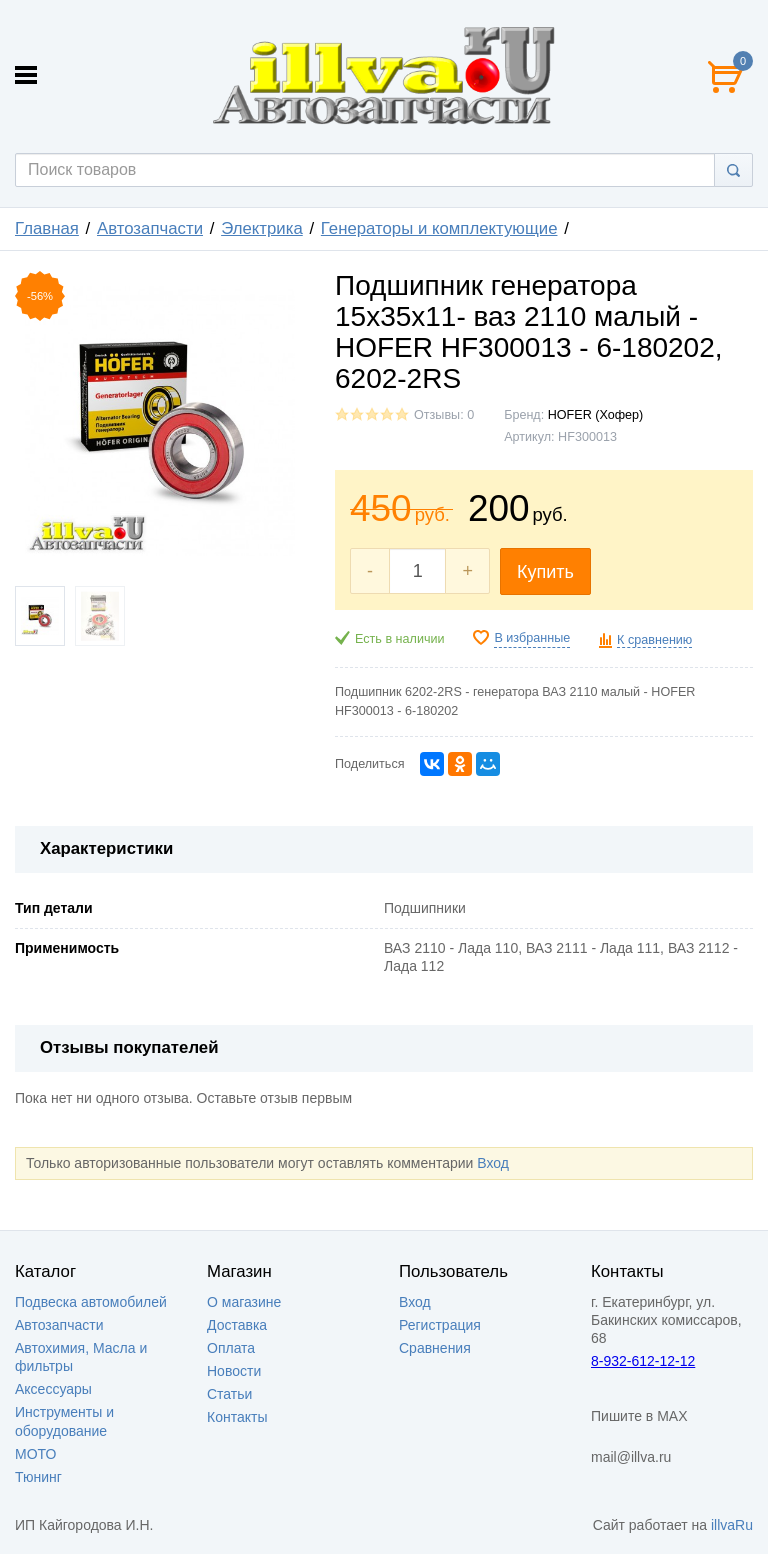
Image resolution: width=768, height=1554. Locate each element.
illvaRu (732, 1525)
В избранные (532, 638)
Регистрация (440, 1325)
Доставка (237, 1325)
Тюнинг (38, 1477)
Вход (493, 1163)
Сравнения (435, 1348)
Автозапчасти (150, 228)
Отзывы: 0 (444, 415)
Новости (234, 1371)
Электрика (262, 228)
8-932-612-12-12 (643, 1361)
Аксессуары (53, 1389)
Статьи (229, 1394)
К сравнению (654, 640)
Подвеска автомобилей (91, 1302)
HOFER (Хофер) (596, 415)
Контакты (237, 1417)
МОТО (35, 1454)
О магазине (244, 1302)
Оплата (231, 1348)
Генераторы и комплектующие (439, 228)
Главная (47, 228)
